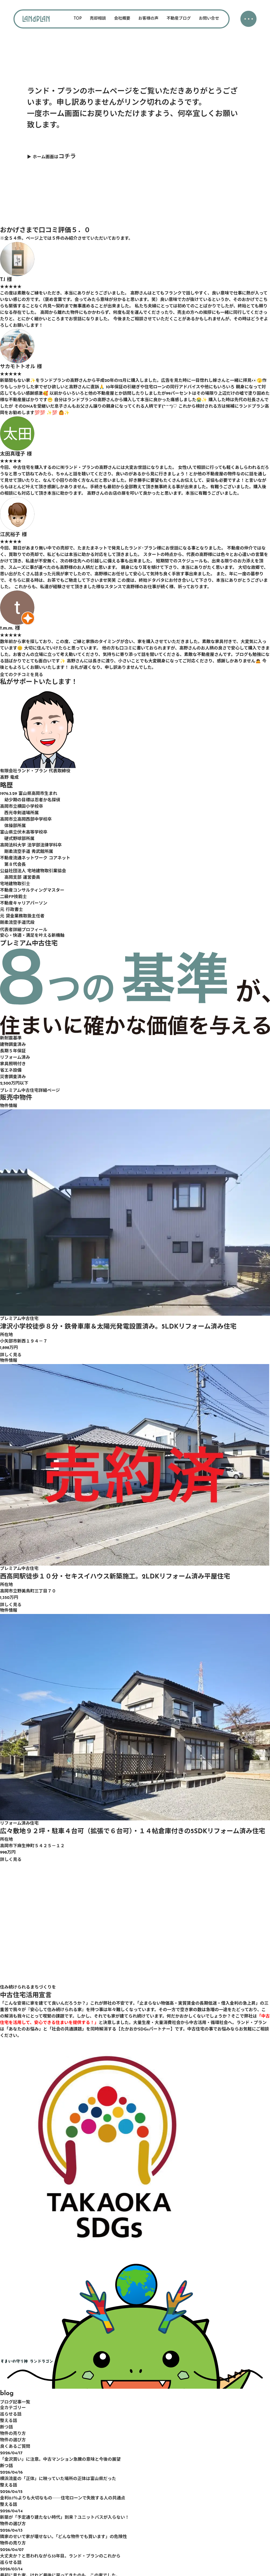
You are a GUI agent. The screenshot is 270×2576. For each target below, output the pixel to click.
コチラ (67, 157)
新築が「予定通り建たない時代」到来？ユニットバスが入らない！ (64, 2518)
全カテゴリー (13, 2408)
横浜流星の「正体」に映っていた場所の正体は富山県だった (58, 2479)
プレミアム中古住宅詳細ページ (30, 1091)
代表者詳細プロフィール (23, 930)
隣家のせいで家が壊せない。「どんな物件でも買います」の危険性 (63, 2537)
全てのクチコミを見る (21, 675)
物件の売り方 (13, 2434)
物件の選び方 (13, 2440)
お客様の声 (148, 19)
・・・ (248, 19)
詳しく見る (11, 1355)
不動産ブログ (179, 19)
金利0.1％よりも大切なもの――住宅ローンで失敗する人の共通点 (62, 2498)
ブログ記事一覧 (15, 2402)
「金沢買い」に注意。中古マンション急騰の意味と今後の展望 (60, 2459)
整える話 (8, 2421)
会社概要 (122, 19)
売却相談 (98, 19)
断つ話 (6, 2427)
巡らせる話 (11, 2414)
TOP (77, 19)
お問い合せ (209, 19)
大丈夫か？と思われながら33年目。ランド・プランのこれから (60, 2556)
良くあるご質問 (15, 2447)
